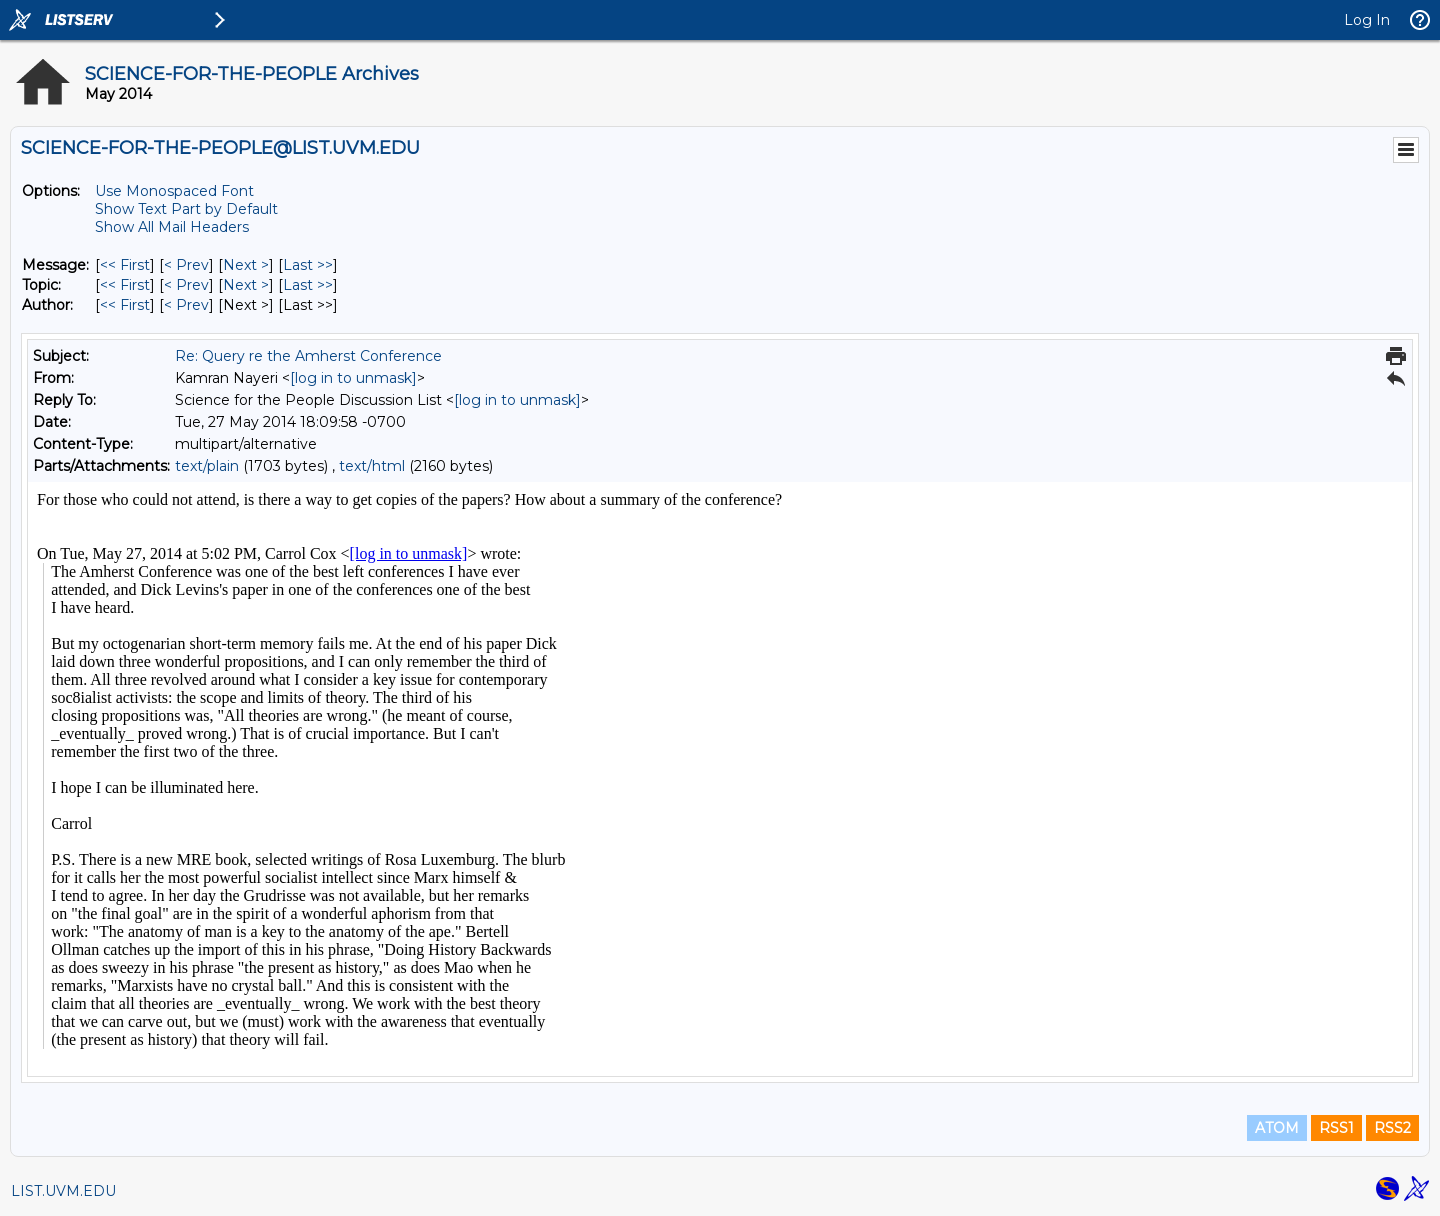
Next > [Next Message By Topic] (246, 285)
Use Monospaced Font (174, 191)
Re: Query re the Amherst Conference (308, 356)
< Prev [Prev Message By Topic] (186, 285)
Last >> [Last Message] (308, 265)
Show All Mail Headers (172, 227)
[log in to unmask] (353, 378)
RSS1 (1336, 1128)
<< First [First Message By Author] (125, 305)
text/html (372, 466)
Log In (1367, 20)
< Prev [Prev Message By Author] (186, 305)
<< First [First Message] (125, 265)
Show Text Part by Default (186, 209)
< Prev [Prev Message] (186, 265)
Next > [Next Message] (246, 265)
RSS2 (1392, 1128)
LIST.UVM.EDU (63, 1191)
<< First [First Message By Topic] (125, 285)
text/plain (207, 466)
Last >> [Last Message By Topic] (308, 285)
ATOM (1277, 1128)
